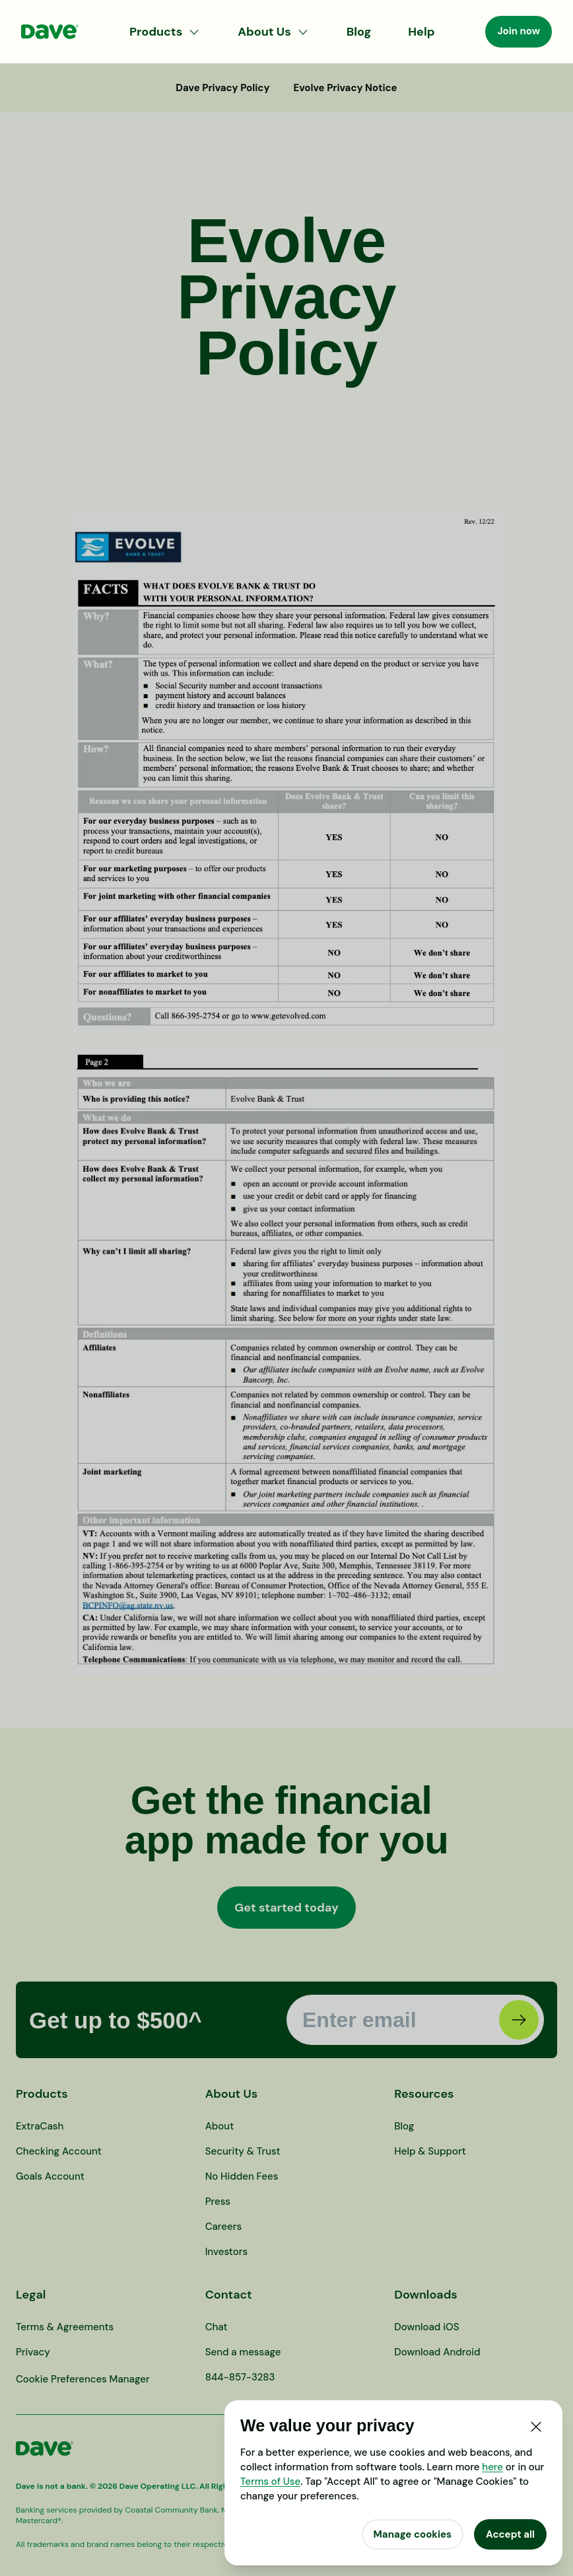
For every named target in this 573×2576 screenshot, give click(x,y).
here (492, 2467)
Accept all (510, 2534)
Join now (518, 31)
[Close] (536, 2426)
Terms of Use (270, 2481)
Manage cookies (413, 2534)
